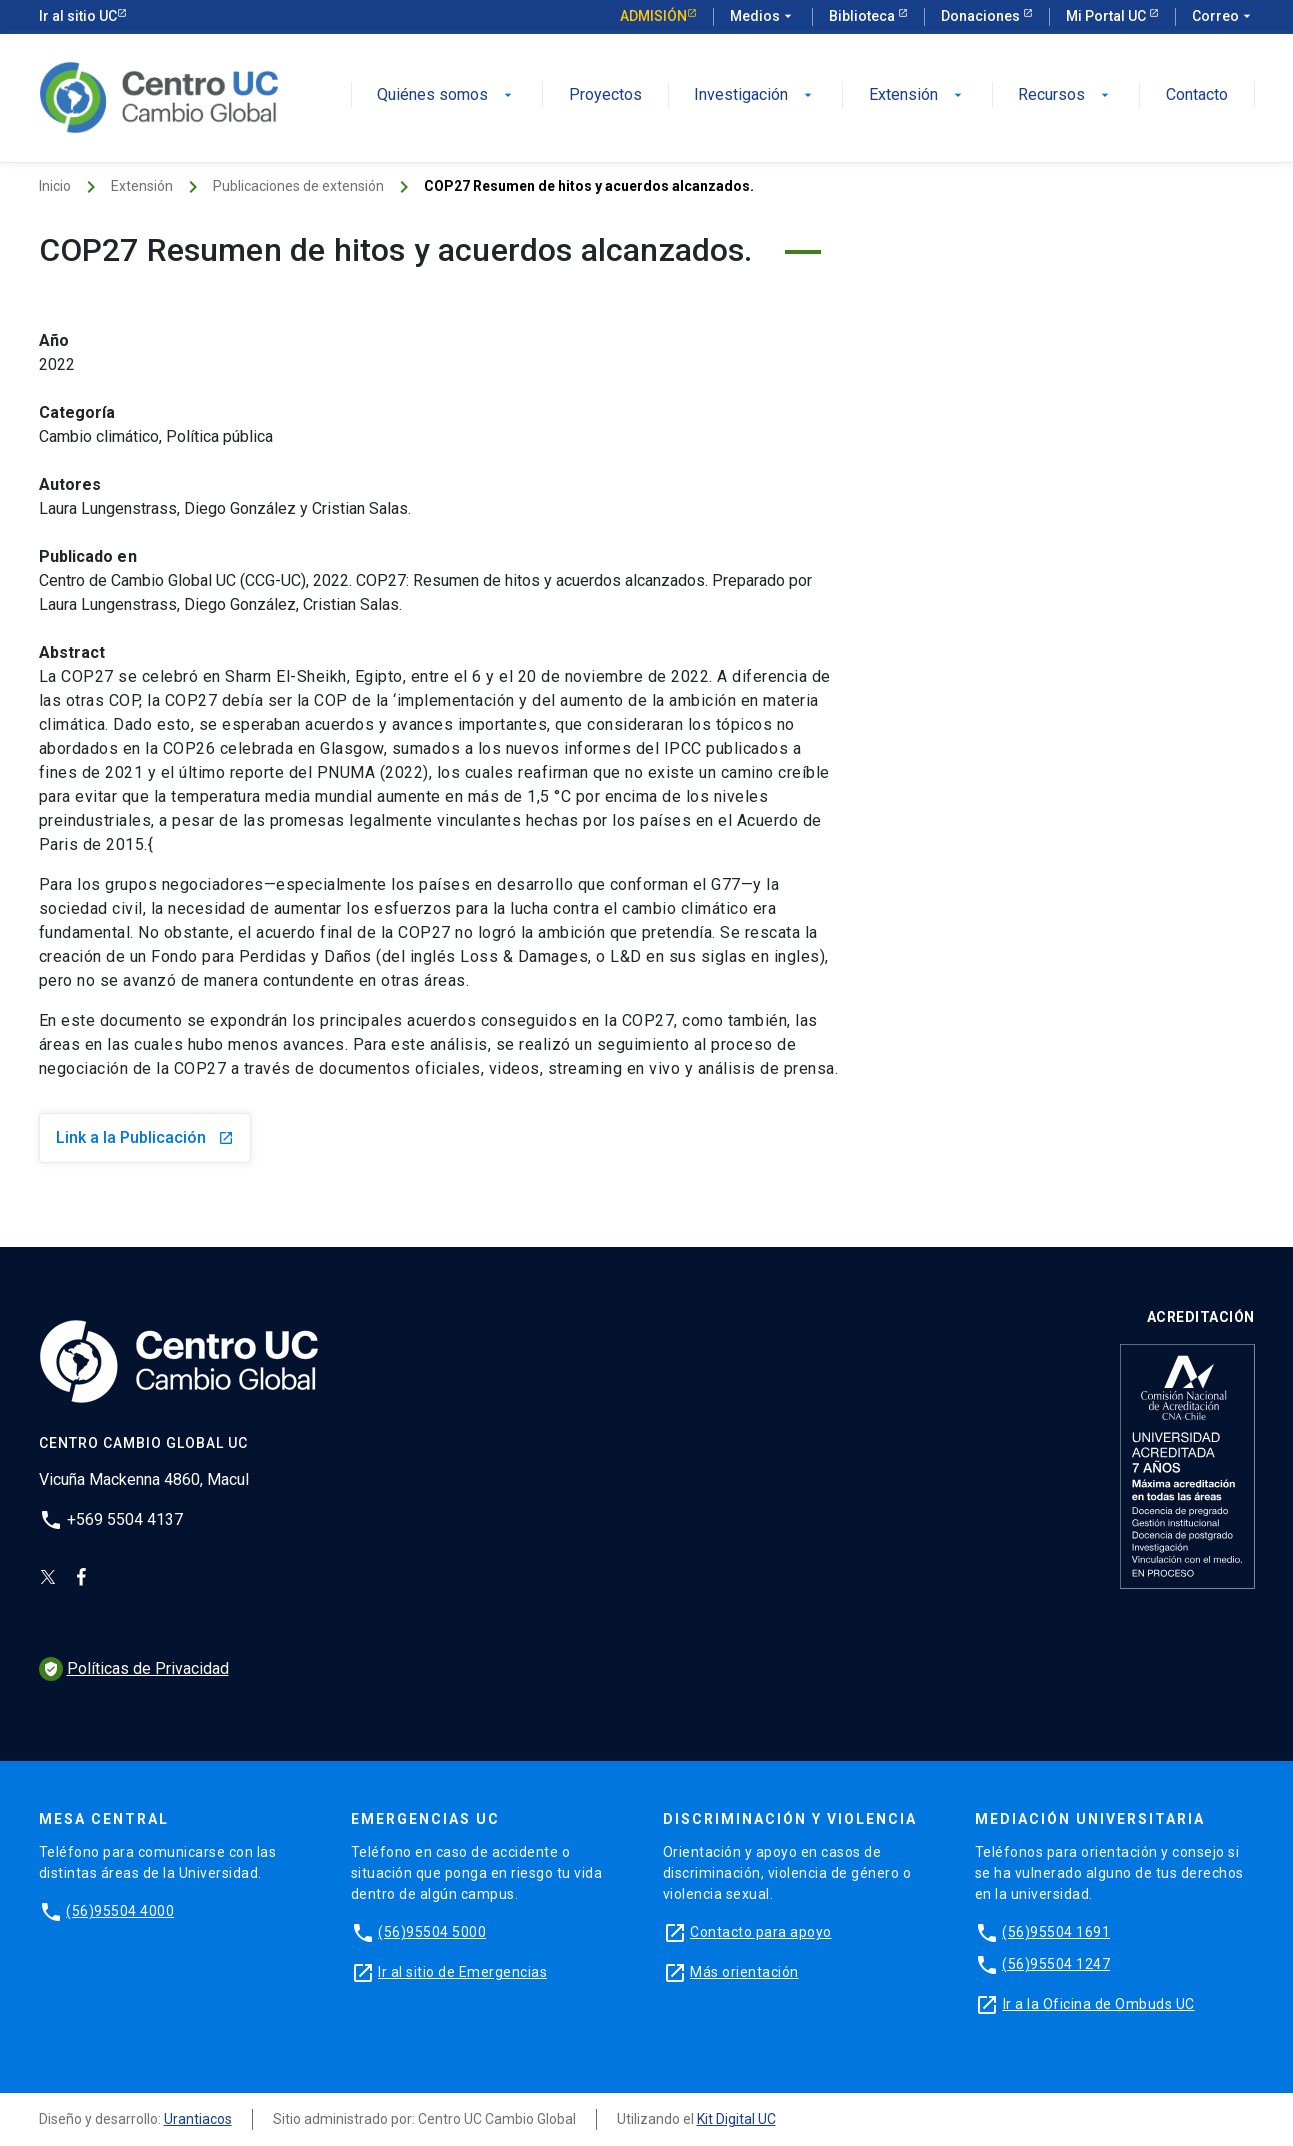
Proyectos (605, 95)
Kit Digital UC (736, 2119)
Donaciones (982, 16)
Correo (1223, 17)
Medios (763, 17)
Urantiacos (198, 2119)
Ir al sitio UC (78, 16)
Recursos (1065, 95)
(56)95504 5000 (432, 1932)
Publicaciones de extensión (298, 186)
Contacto (1197, 95)
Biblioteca (863, 16)
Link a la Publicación (145, 1137)
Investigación (755, 95)
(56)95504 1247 (1056, 1964)
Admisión (653, 16)
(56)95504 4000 (120, 1911)
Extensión (917, 95)
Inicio (55, 186)
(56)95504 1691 (1056, 1932)
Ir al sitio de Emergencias (462, 1972)
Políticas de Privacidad (134, 1668)
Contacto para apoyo (761, 1932)
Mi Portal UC (1107, 16)
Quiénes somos (446, 95)
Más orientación (744, 1972)
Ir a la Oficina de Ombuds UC (1099, 2004)
